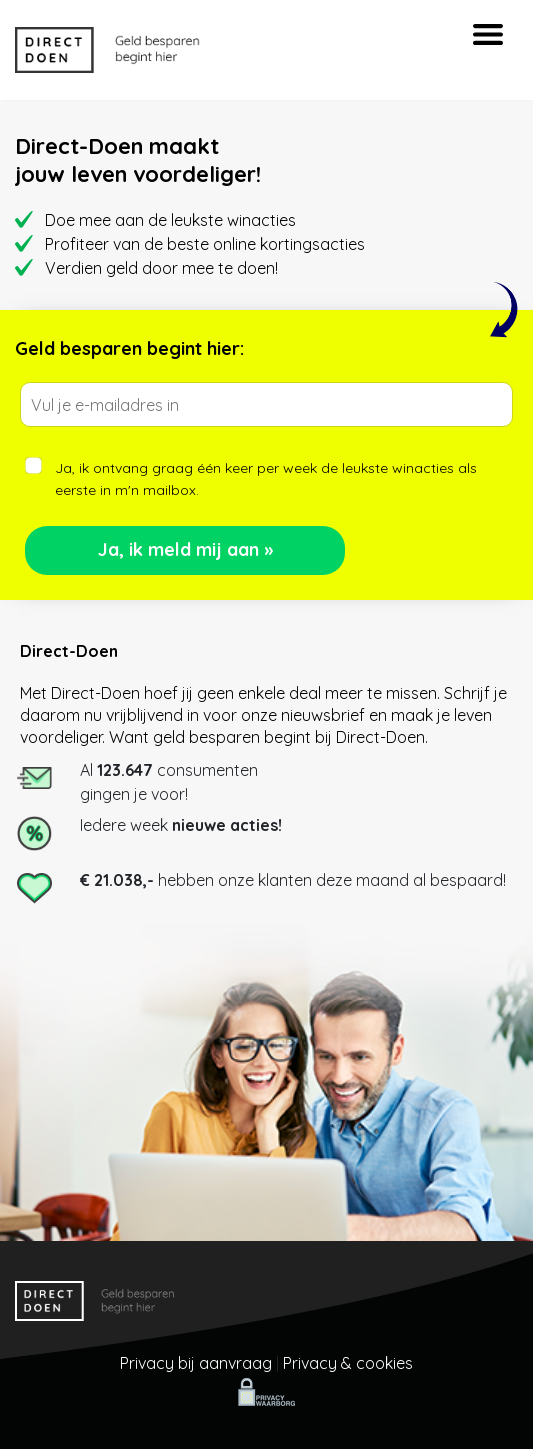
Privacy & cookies (348, 1363)
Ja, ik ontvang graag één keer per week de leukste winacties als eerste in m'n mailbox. (266, 479)
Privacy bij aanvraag (196, 1363)
